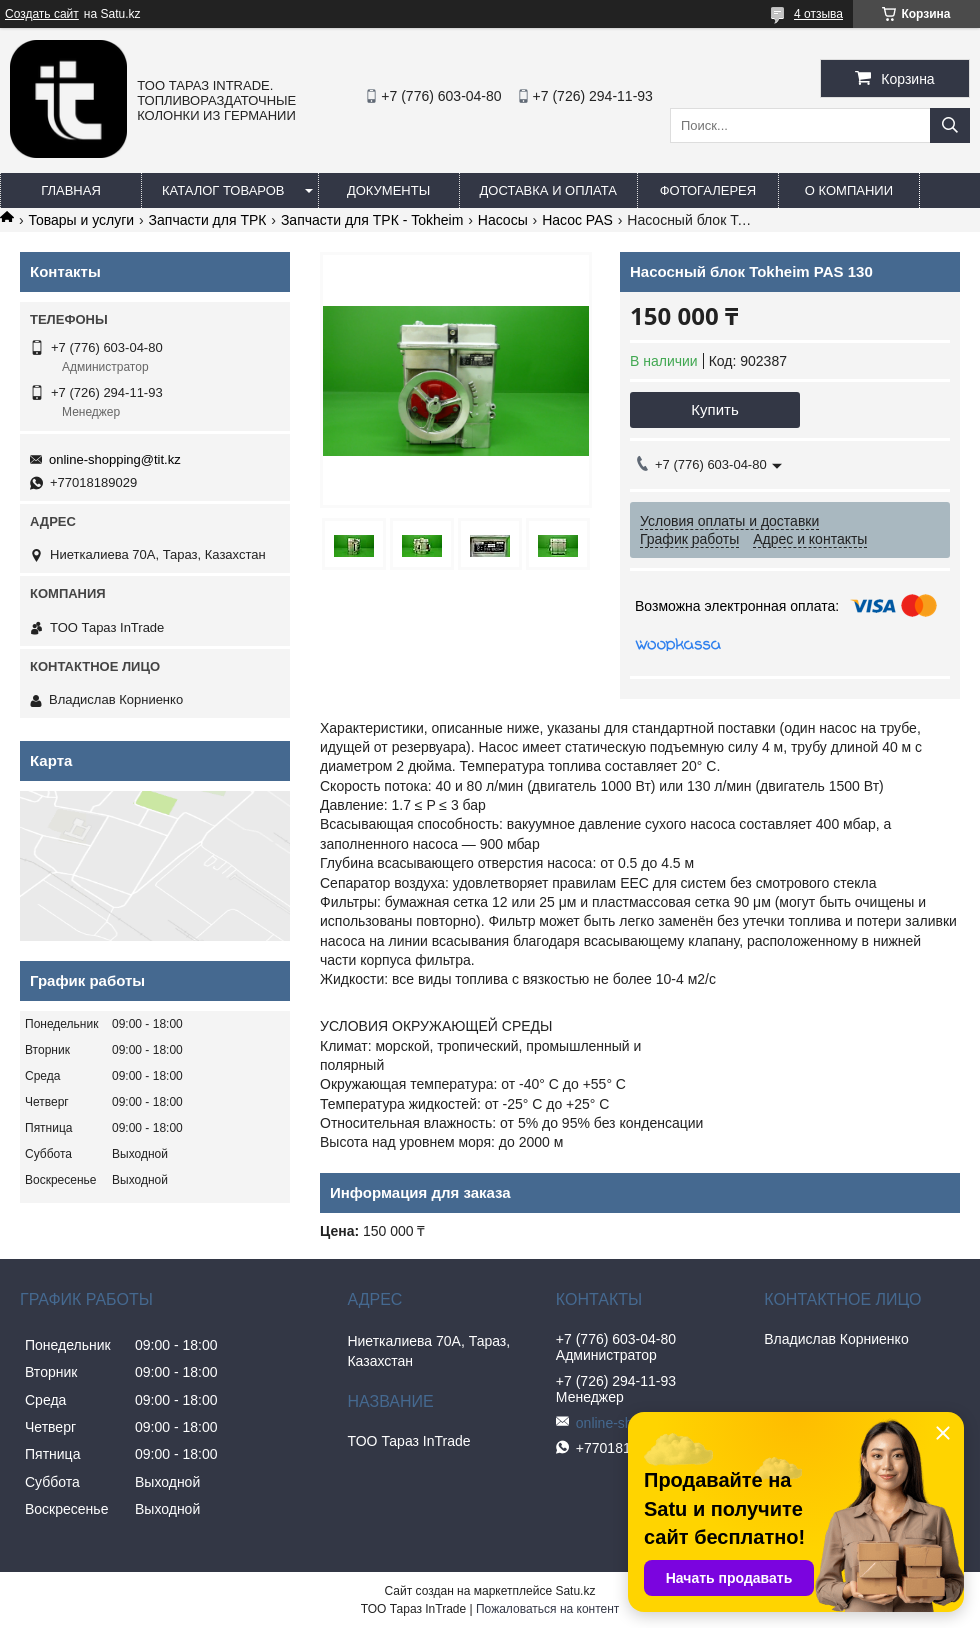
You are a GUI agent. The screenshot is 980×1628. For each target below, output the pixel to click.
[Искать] (950, 125)
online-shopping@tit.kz (115, 459)
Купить (714, 409)
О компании (849, 190)
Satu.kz (575, 1591)
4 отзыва (818, 14)
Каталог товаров (223, 190)
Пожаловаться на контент (547, 1609)
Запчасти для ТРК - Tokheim (372, 220)
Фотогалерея (708, 190)
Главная (71, 190)
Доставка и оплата (548, 190)
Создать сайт (42, 14)
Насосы (503, 220)
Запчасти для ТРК (208, 220)
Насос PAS (577, 220)
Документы (388, 190)
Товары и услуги (81, 220)
